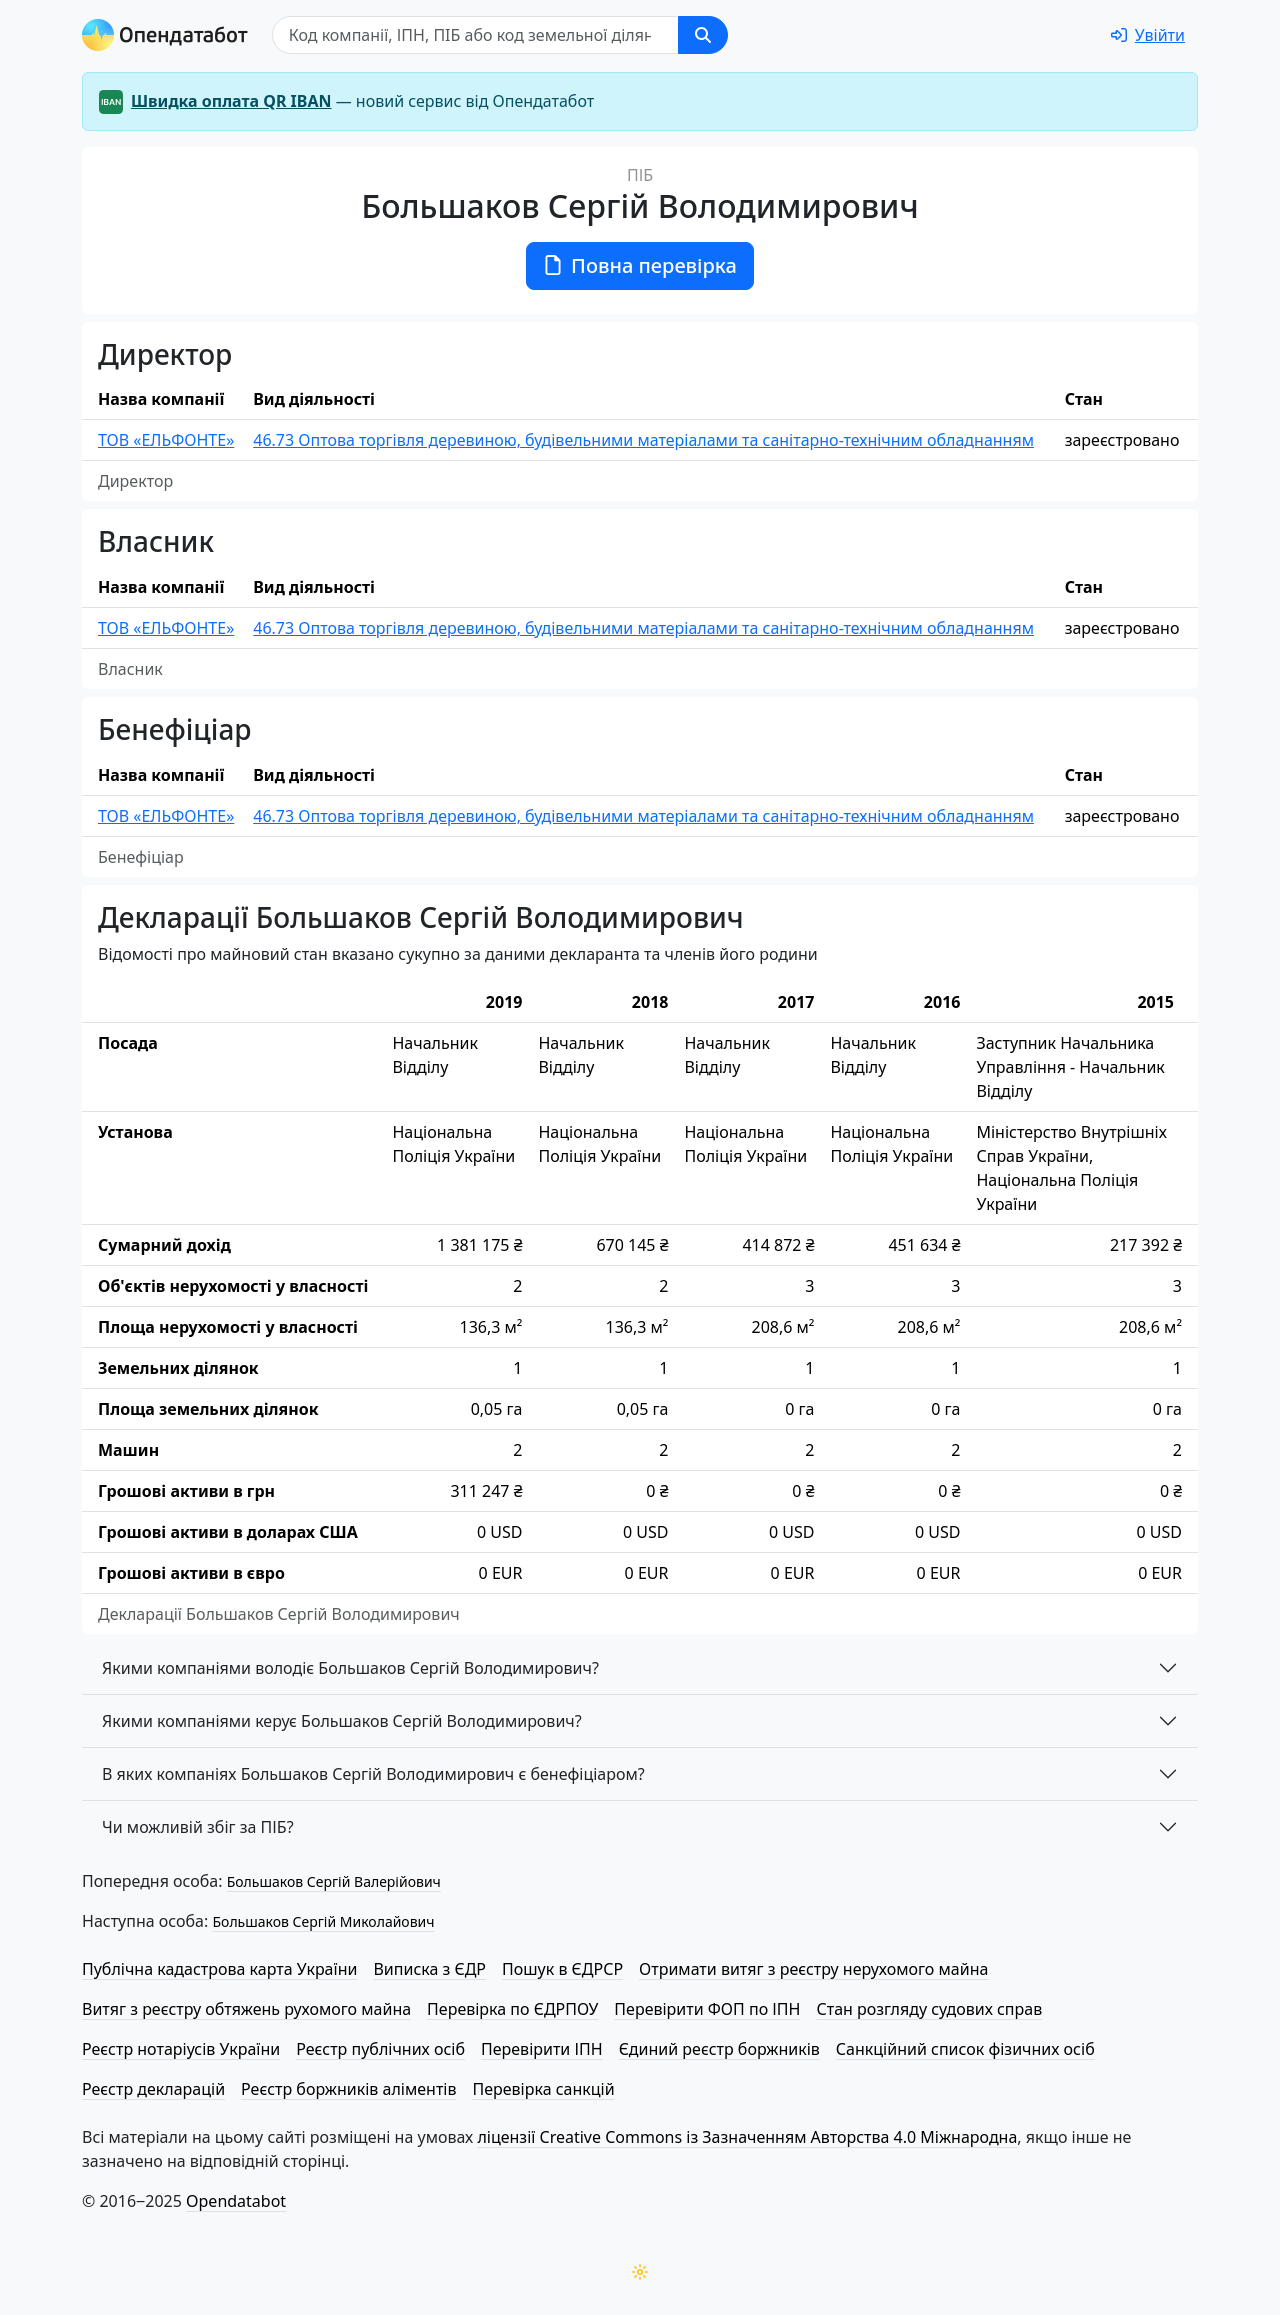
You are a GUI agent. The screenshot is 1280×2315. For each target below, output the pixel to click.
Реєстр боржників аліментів (348, 2089)
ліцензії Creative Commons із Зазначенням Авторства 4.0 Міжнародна (747, 2137)
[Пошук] (475, 35)
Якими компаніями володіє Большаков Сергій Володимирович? (350, 1668)
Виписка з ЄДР (429, 1969)
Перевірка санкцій (543, 2089)
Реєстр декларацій (153, 2089)
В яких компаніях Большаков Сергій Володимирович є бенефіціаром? (373, 1774)
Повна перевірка (640, 265)
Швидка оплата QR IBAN (231, 101)
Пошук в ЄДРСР (562, 1969)
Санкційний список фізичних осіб (965, 2049)
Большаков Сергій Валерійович (334, 1881)
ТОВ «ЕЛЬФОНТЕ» (166, 440)
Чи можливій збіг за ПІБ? (198, 1827)
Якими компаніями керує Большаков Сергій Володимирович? (342, 1721)
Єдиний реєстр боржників (719, 2049)
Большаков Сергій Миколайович (323, 1921)
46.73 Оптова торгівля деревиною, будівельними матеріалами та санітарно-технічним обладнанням (643, 440)
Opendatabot (236, 2201)
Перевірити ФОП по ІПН (707, 2009)
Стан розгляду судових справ (929, 2009)
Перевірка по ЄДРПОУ (512, 2009)
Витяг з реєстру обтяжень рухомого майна (246, 2009)
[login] (1148, 35)
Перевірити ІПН (542, 2049)
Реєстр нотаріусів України (181, 2049)
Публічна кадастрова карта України (219, 1969)
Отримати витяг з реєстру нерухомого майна (813, 1969)
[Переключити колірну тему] (640, 2272)
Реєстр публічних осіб (380, 2049)
